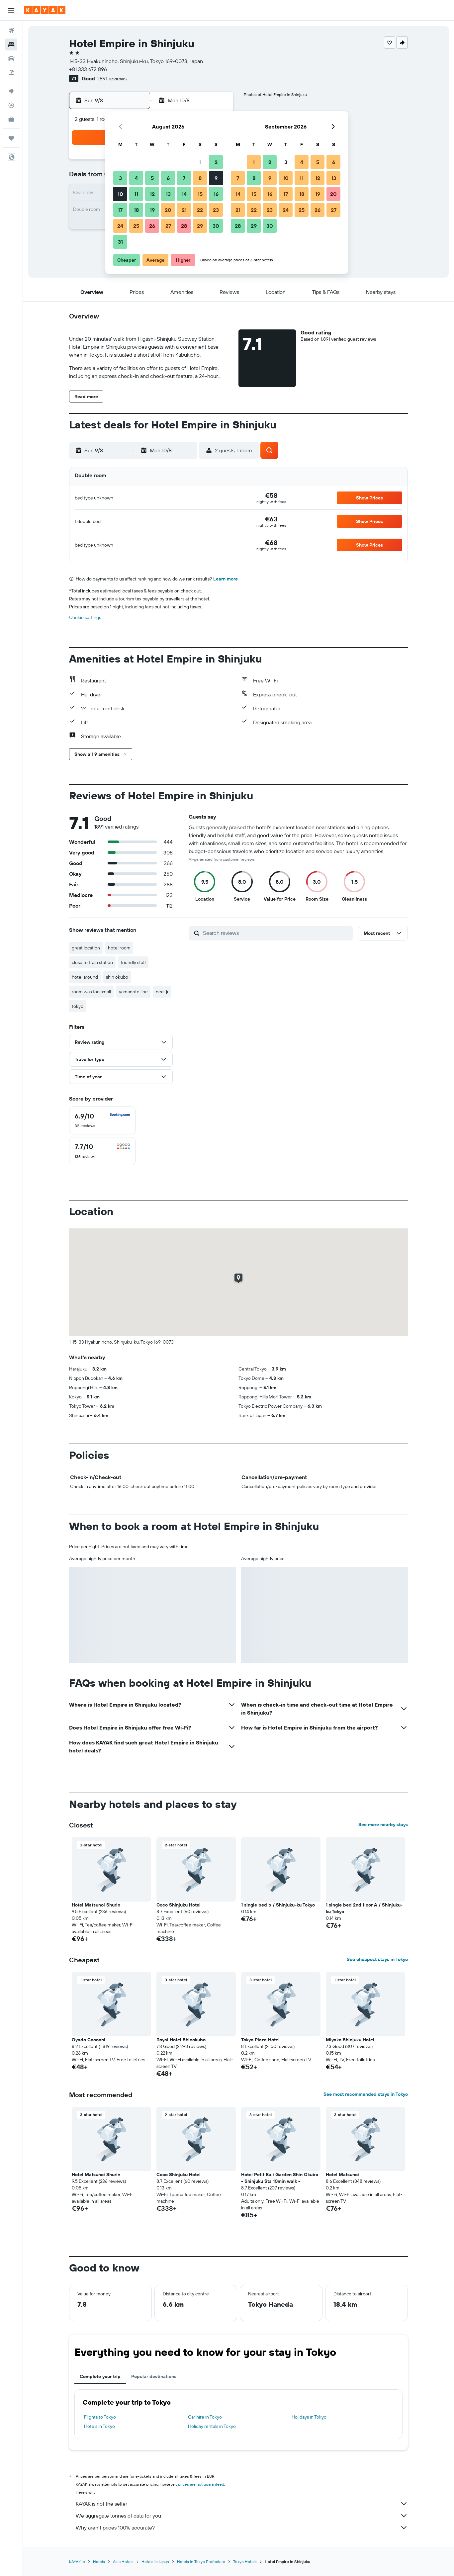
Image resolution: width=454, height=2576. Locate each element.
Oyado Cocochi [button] (88, 2040)
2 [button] (216, 162)
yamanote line (133, 992)
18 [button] (136, 210)
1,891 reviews (112, 78)
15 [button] (200, 194)
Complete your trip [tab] (100, 2376)
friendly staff (133, 962)
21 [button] (184, 210)
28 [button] (184, 225)
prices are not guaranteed (201, 2484)
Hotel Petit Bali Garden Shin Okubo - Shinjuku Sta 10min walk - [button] (279, 2178)
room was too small (91, 992)
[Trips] (11, 138)
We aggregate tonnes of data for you (242, 2516)
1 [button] (200, 162)
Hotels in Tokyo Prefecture (201, 2561)
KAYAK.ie (77, 2561)
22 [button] (200, 210)
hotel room (119, 948)
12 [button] (152, 194)
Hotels (99, 2561)
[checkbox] (102, 1120)
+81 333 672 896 (88, 69)
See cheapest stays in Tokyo (377, 1959)
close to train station (92, 962)
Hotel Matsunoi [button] (342, 2174)
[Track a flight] (11, 105)
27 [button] (168, 225)
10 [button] (120, 194)
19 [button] (152, 210)
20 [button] (168, 210)
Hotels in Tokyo (99, 2426)
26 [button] (152, 225)
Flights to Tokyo (100, 2417)
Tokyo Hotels (245, 2561)
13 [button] (168, 194)
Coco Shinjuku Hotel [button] (178, 1905)
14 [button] (184, 194)
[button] (11, 10)
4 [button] (136, 178)
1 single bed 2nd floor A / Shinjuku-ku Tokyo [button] (364, 1908)
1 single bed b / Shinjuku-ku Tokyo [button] (278, 1905)
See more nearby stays (383, 1824)
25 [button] (136, 225)
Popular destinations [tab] (153, 2376)
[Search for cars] (11, 58)
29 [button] (200, 225)
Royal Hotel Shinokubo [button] (181, 2040)
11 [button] (136, 194)
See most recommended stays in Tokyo (365, 2094)
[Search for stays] (11, 44)
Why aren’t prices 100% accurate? (242, 2528)
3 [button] (120, 178)
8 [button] (200, 178)
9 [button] (216, 178)
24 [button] (120, 225)
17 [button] (120, 210)
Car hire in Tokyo (205, 2417)
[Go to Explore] (11, 91)
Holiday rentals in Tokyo (212, 2426)
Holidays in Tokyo (309, 2417)
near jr (162, 992)
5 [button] (152, 178)
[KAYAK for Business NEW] (11, 119)
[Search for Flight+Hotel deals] (11, 72)
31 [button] (120, 241)
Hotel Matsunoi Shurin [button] (96, 1905)
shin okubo (117, 977)
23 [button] (216, 210)
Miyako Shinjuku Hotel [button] (350, 2040)
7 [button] (184, 178)
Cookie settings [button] (85, 617)
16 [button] (216, 194)
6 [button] (168, 178)
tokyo (77, 1006)
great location (86, 948)
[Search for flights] (11, 30)
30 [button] (216, 225)
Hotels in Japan (155, 2561)
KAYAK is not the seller (242, 2504)
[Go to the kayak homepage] (44, 10)
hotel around (85, 977)
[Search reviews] (276, 932)
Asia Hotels (123, 2561)
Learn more (225, 579)
